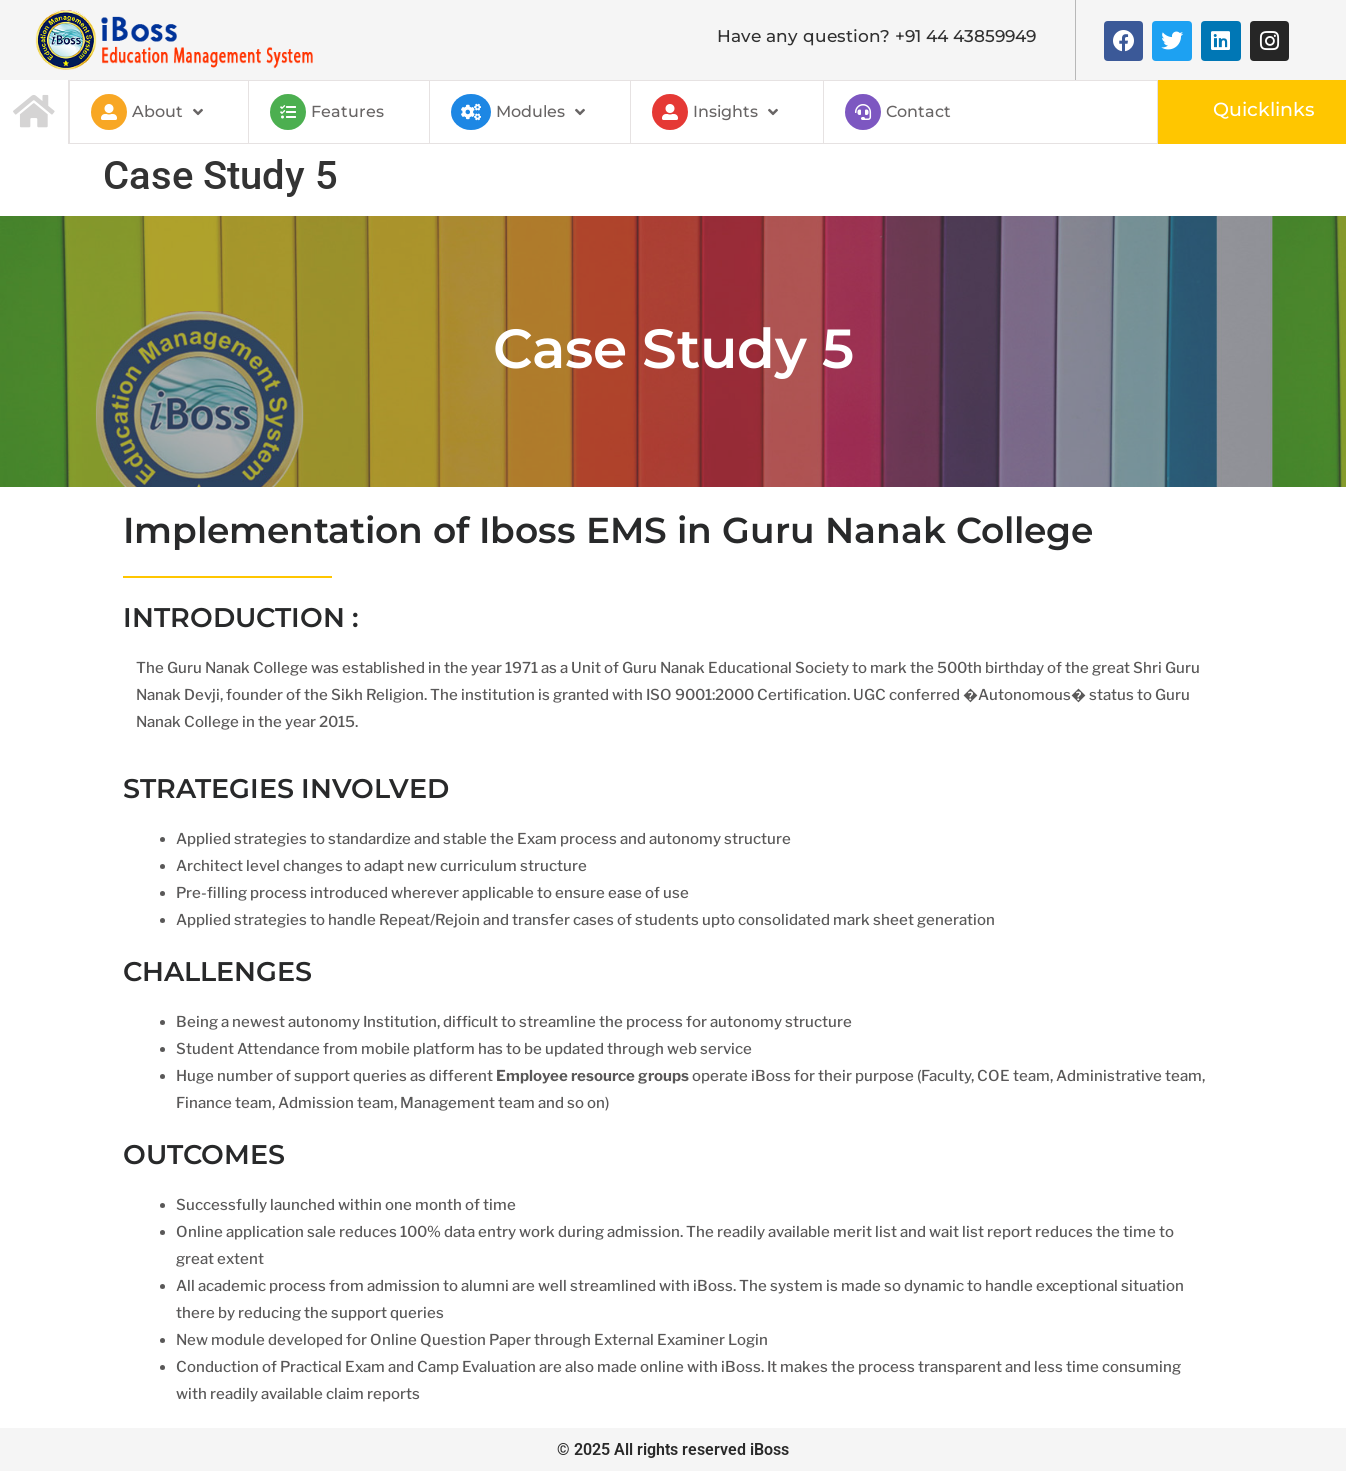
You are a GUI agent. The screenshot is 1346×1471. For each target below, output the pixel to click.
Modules (518, 112)
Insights (715, 112)
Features (327, 112)
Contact (898, 112)
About (147, 112)
